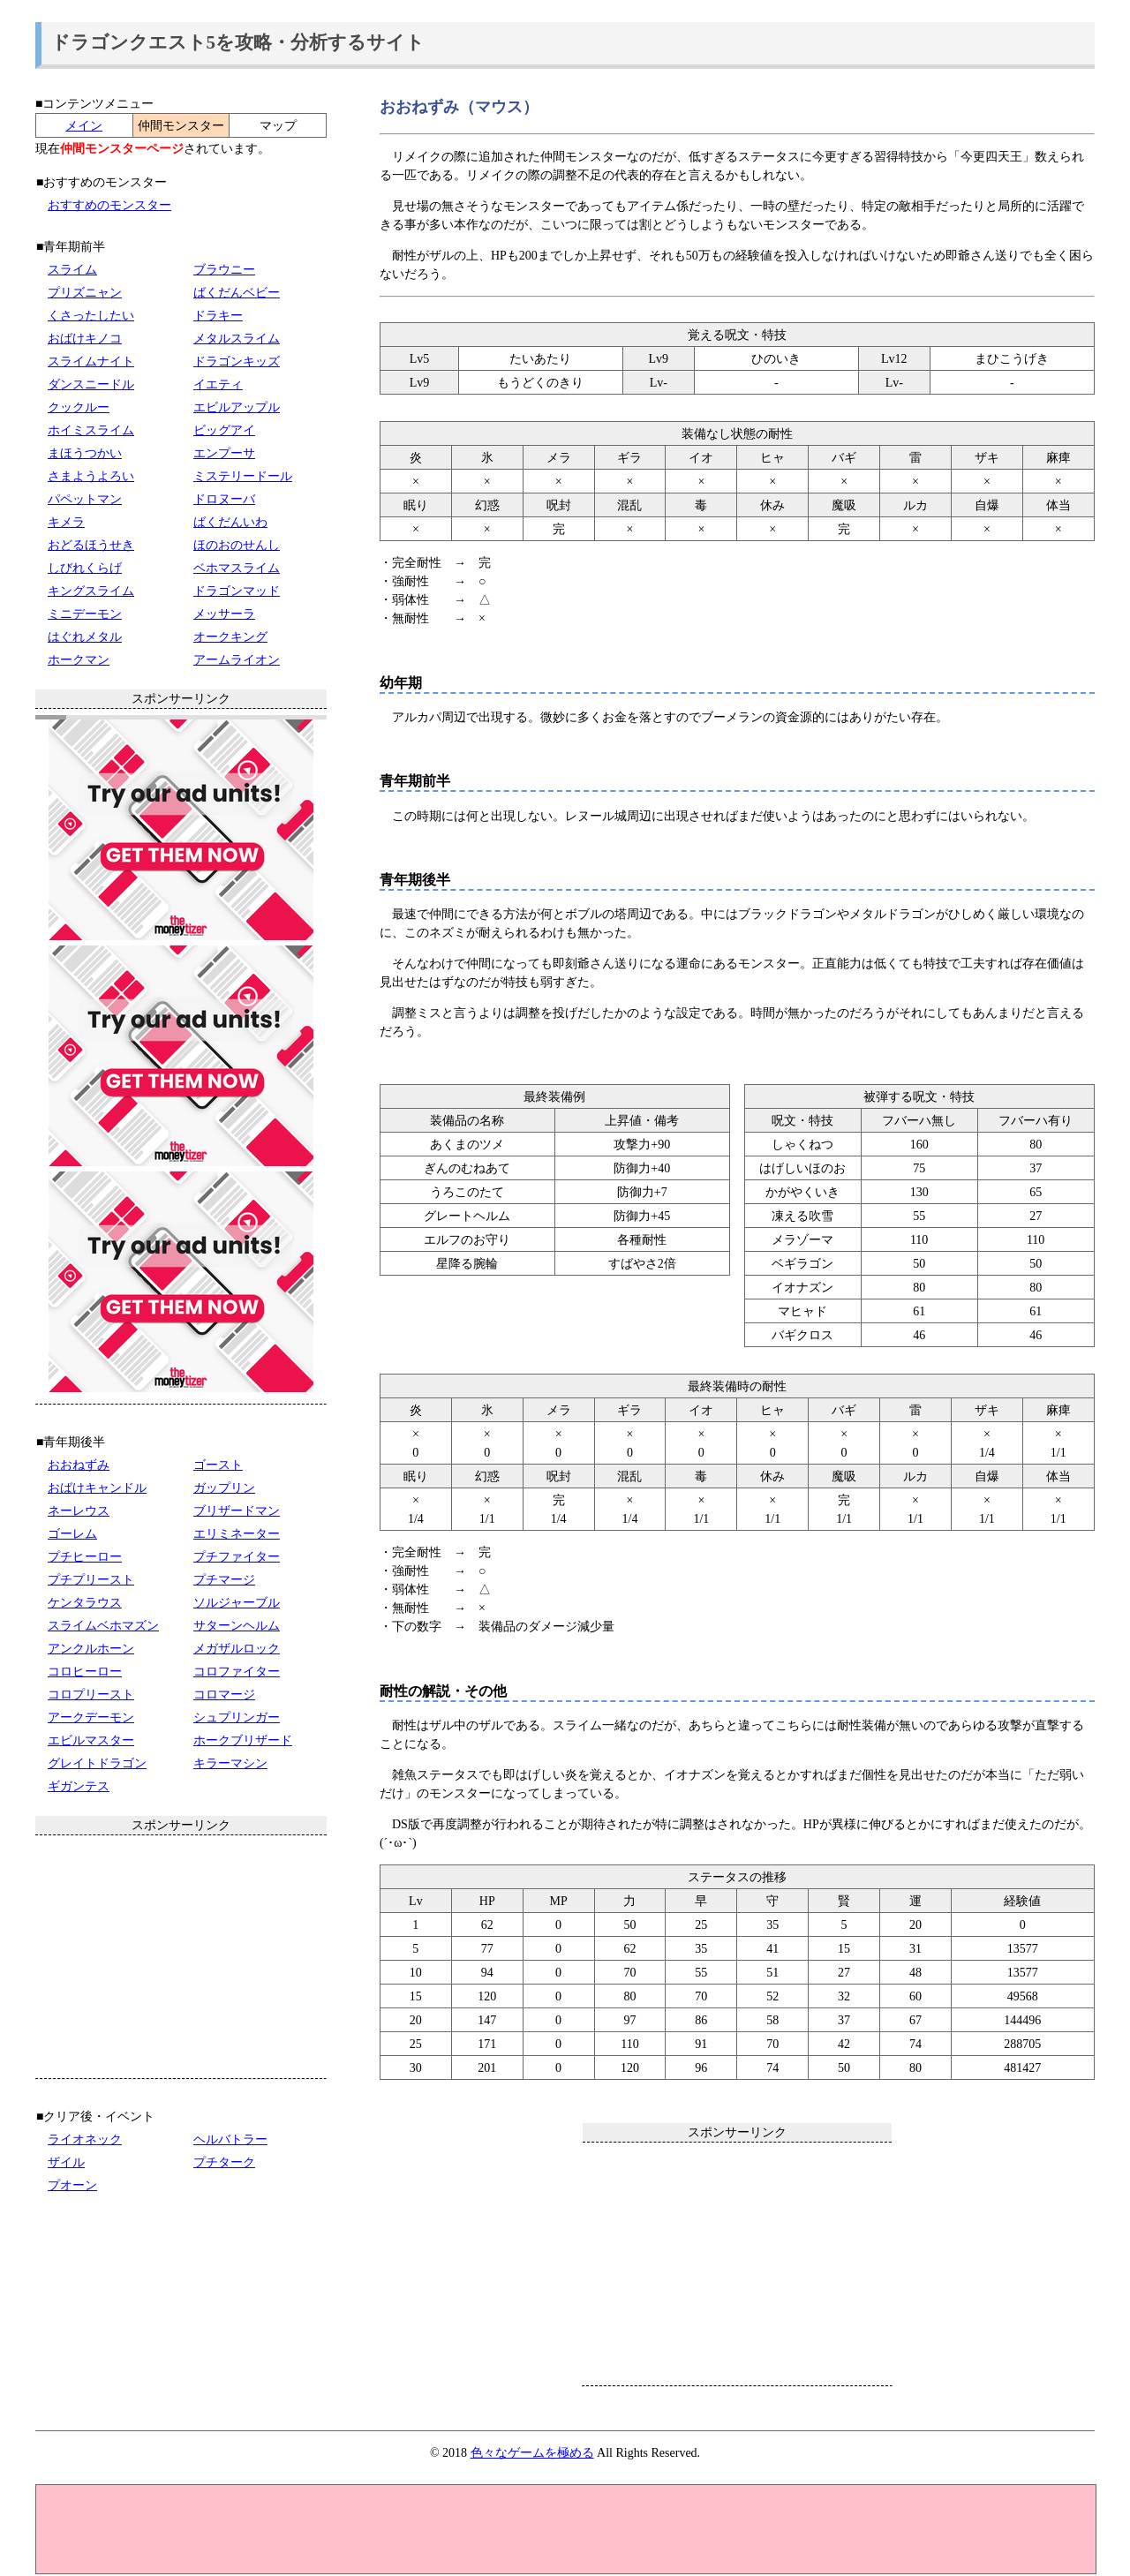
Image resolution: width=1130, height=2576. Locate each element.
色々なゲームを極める (532, 2452)
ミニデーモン (85, 614)
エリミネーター (236, 1533)
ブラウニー (224, 269)
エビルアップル (236, 407)
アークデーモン (91, 1717)
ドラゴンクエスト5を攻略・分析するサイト (238, 42)
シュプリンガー (236, 1717)
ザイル (66, 2162)
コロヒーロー (85, 1671)
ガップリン (224, 1488)
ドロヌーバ (224, 499)
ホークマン (78, 660)
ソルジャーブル (236, 1602)
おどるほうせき (91, 545)
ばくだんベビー (236, 292)
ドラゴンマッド (236, 591)
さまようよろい (91, 476)
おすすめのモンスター (109, 205)
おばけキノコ (85, 338)
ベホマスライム (236, 568)
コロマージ (224, 1694)
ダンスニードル (91, 384)
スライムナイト (91, 361)
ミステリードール (242, 476)
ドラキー (218, 315)
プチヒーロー (85, 1556)
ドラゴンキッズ (236, 361)
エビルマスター (91, 1740)
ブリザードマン (236, 1511)
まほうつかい (85, 453)
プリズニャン (85, 292)
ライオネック (85, 2139)
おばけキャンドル (97, 1488)
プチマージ (224, 1579)
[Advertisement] (737, 2263)
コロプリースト (91, 1694)
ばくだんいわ (230, 522)
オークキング (230, 637)
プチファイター (236, 1556)
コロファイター (236, 1671)
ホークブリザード (242, 1740)
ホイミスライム (91, 430)
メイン (83, 125)
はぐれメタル (85, 637)
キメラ (66, 522)
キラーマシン (230, 1763)
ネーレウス (78, 1511)
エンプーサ (224, 453)
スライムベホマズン (103, 1625)
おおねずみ (78, 1465)
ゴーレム (72, 1533)
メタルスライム (236, 338)
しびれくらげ (85, 568)
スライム (72, 269)
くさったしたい (91, 315)
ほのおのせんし (236, 545)
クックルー (78, 407)
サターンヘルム (236, 1625)
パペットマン (85, 499)
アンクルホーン (91, 1648)
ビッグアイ (224, 430)
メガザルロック (236, 1648)
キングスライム (91, 591)
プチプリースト (91, 1579)
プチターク (224, 2162)
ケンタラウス (85, 1602)
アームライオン (236, 660)
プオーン (72, 2185)
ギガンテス (78, 1786)
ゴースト (218, 1465)
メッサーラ (224, 614)
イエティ (218, 384)
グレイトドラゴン (97, 1763)
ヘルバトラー (230, 2139)
